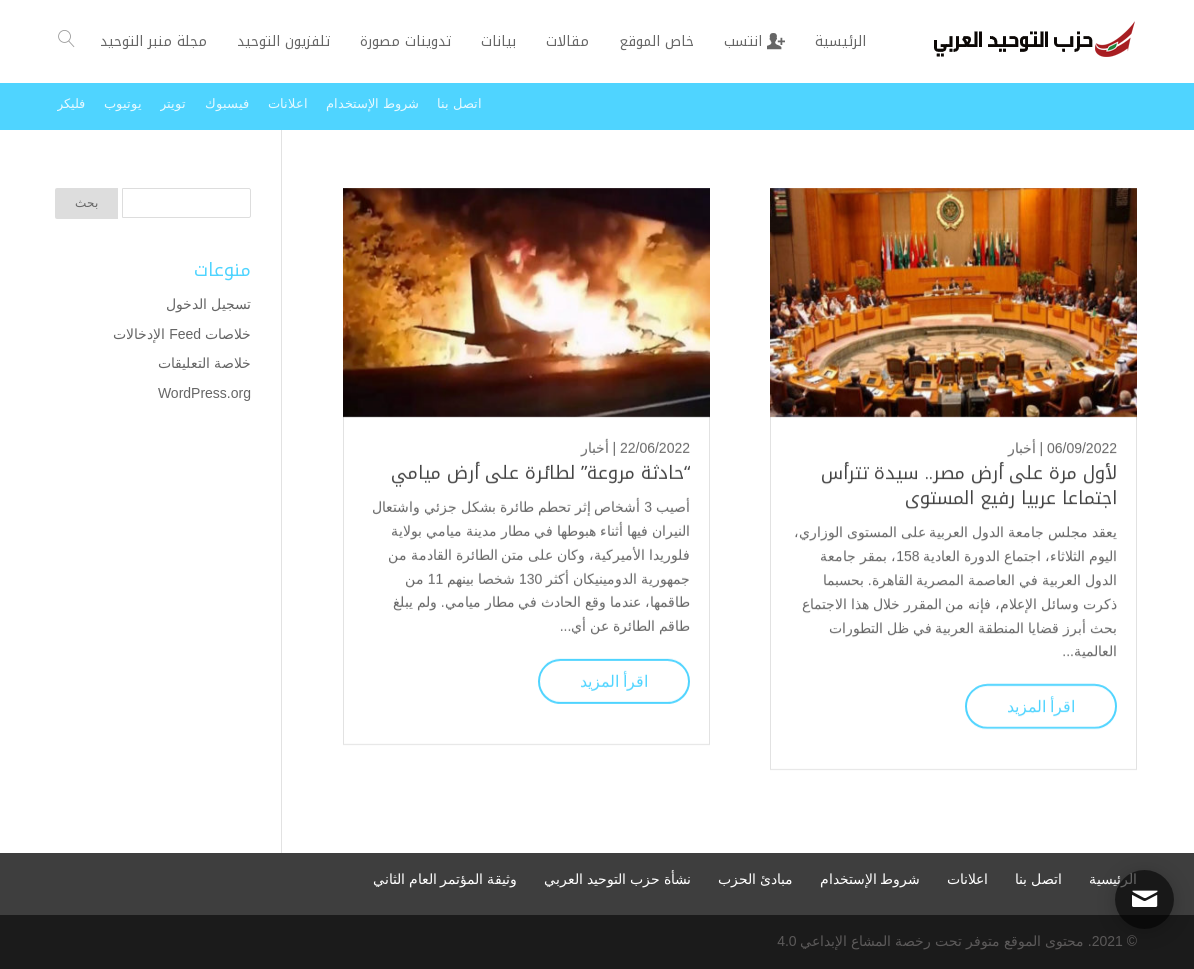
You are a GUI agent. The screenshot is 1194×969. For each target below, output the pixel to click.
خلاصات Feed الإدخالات (182, 334)
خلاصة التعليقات (204, 363)
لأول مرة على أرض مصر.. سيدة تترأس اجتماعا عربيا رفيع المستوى (969, 484)
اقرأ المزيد (1041, 705)
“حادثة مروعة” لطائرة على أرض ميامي (540, 472)
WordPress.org (204, 393)
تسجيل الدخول (208, 304)
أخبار (1022, 447)
